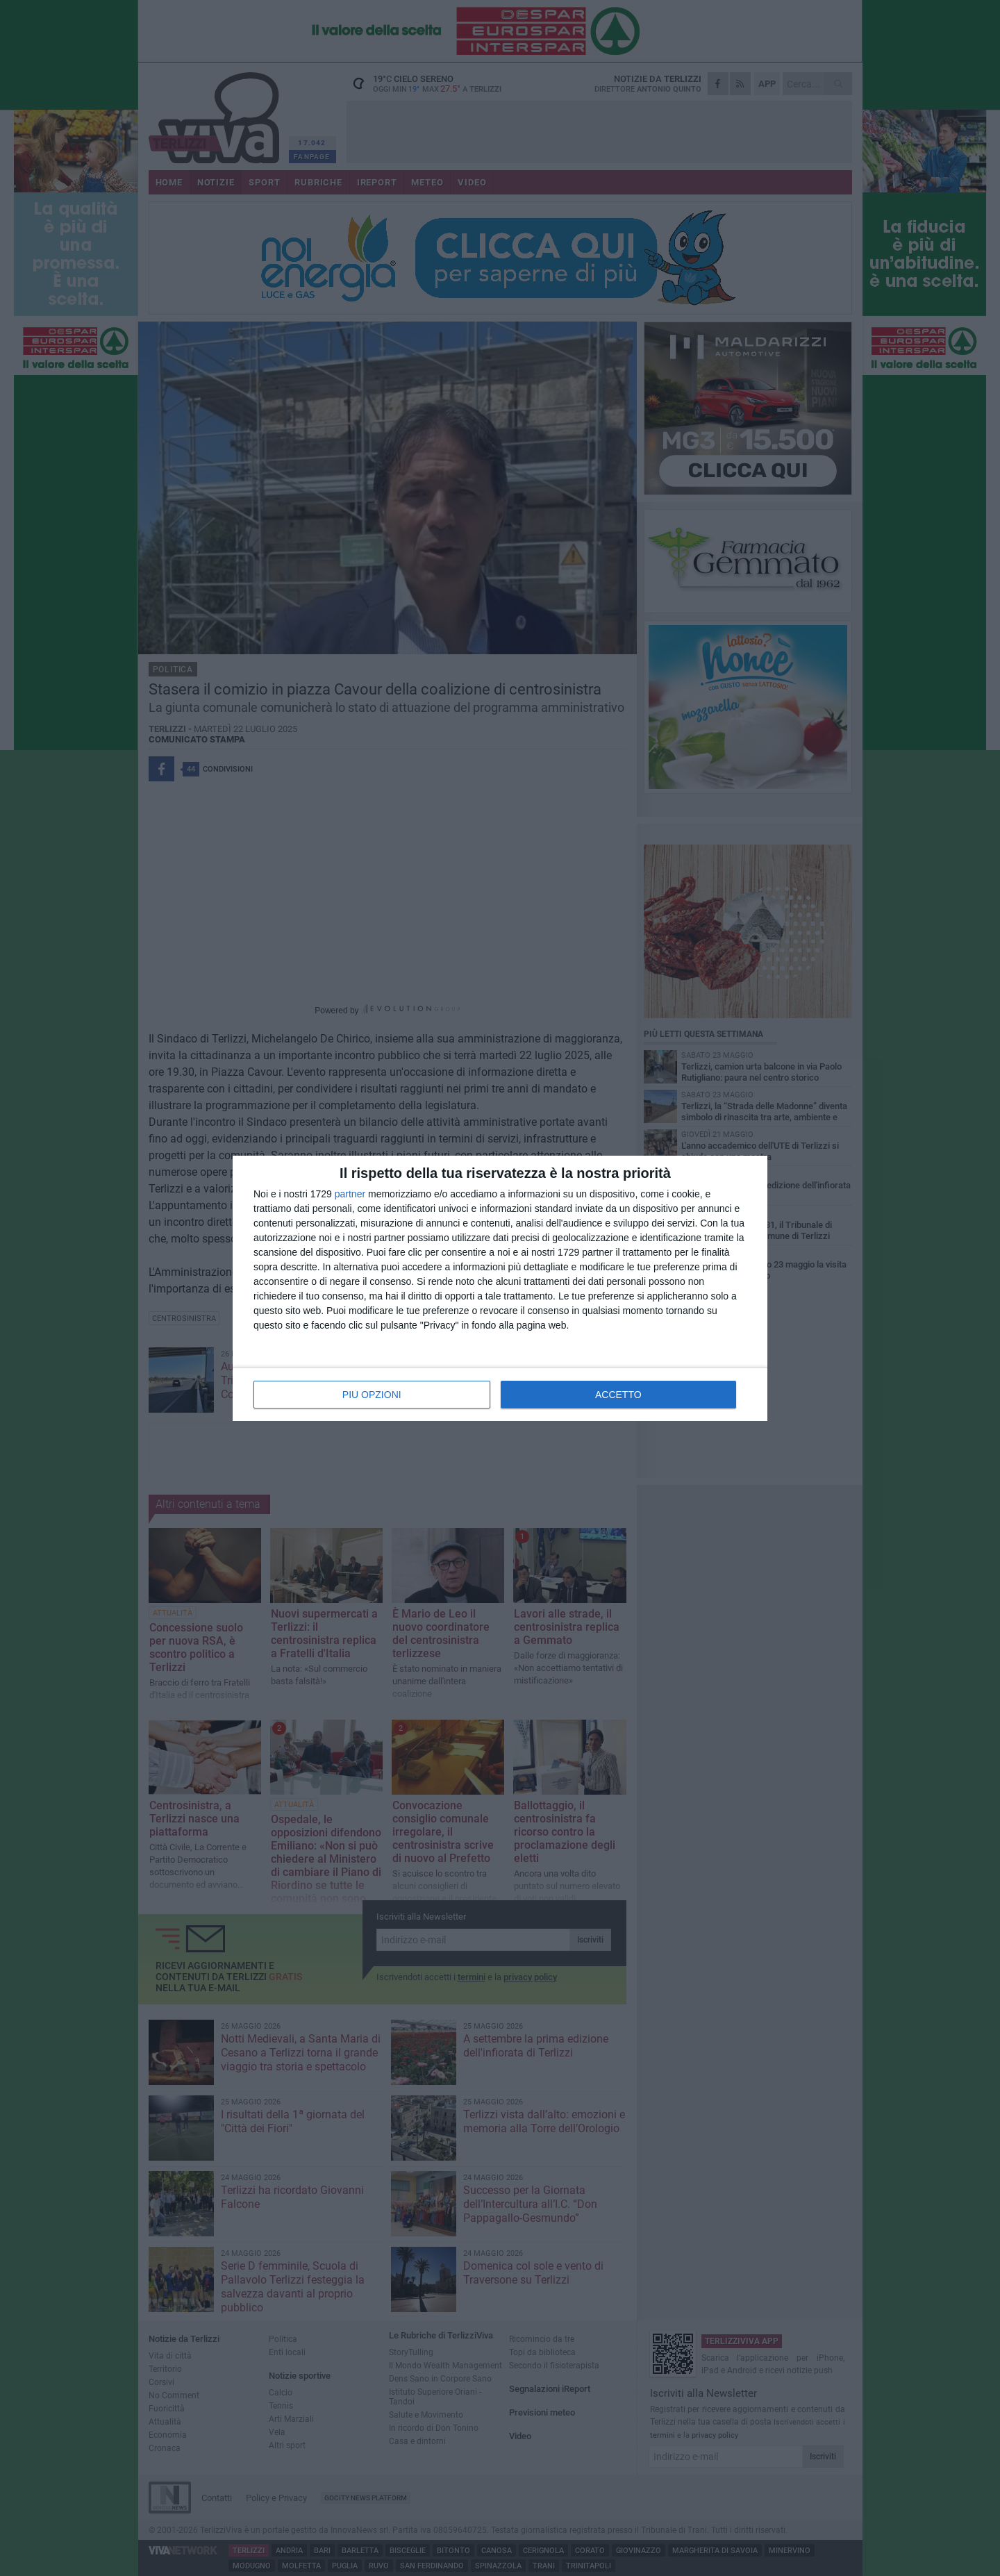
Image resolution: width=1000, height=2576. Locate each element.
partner (350, 1194)
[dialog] (500, 1288)
